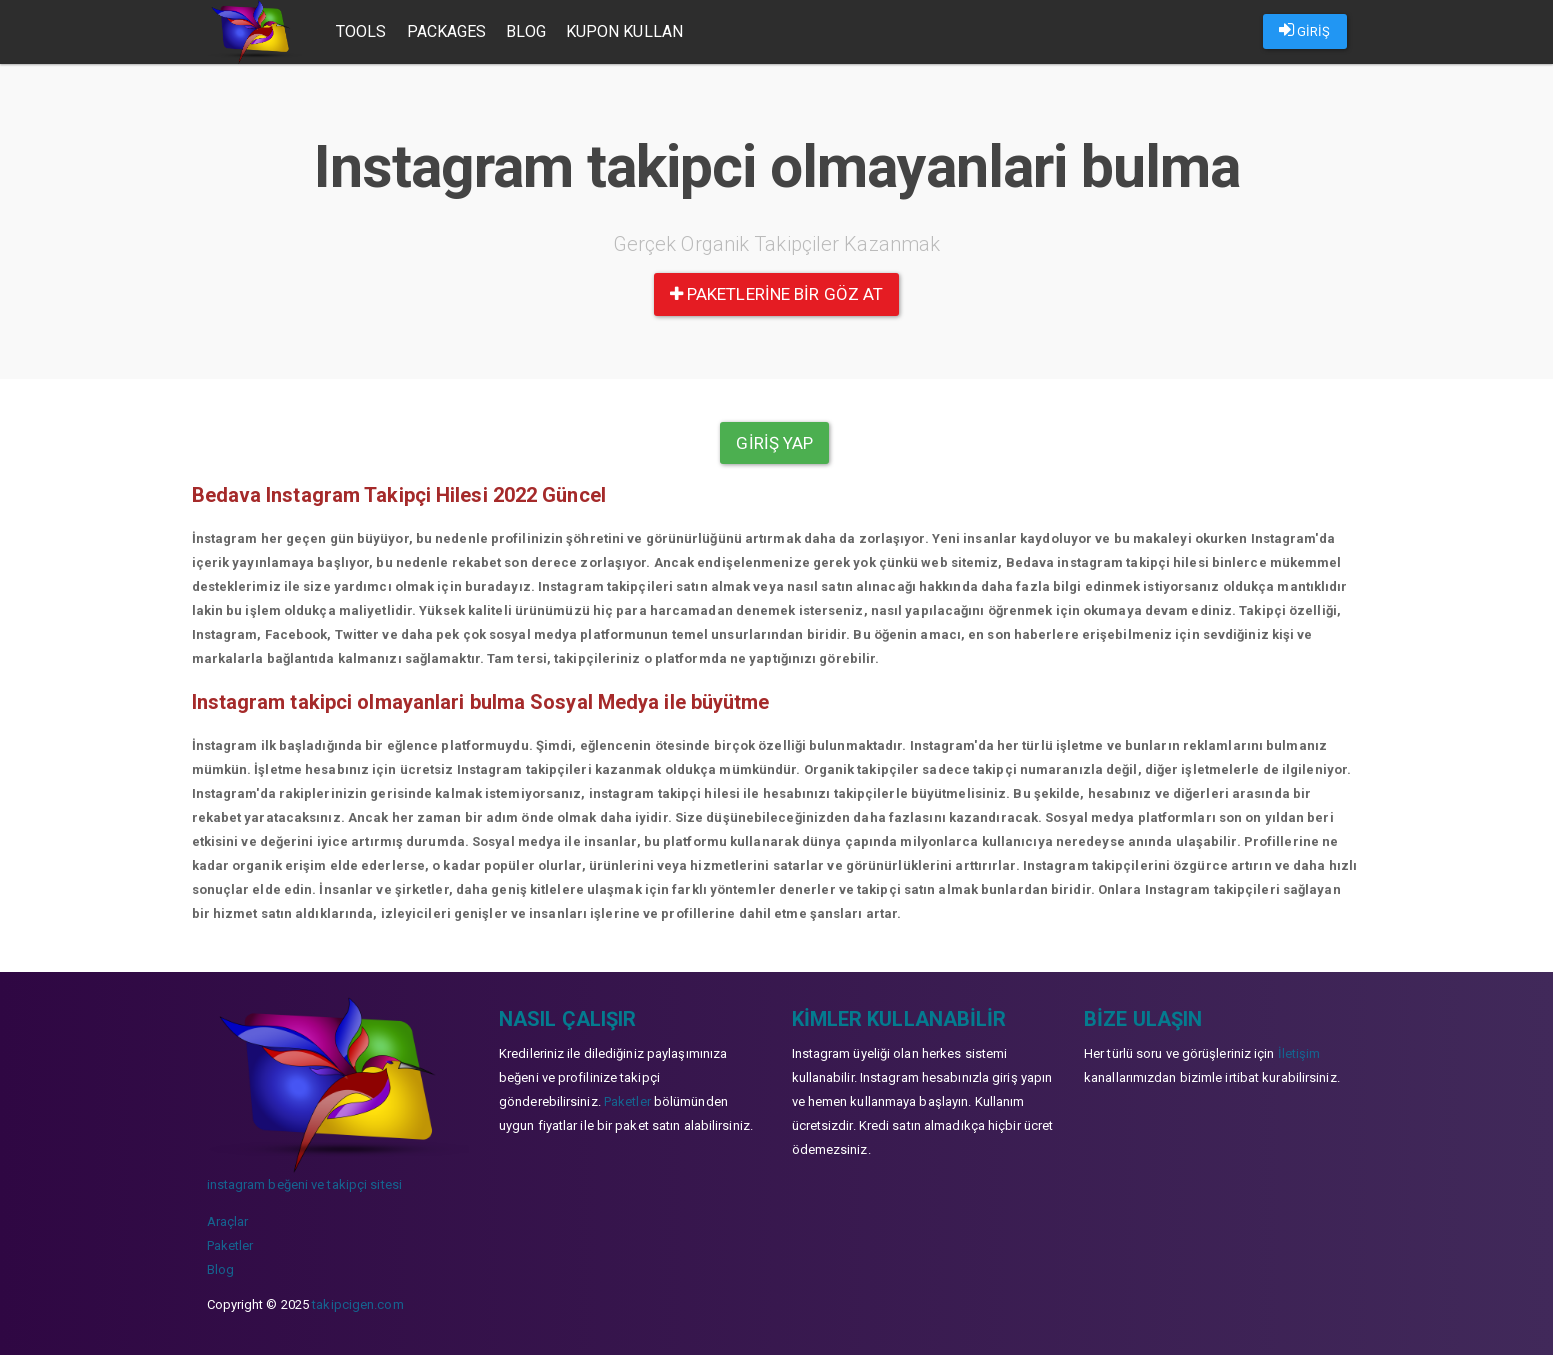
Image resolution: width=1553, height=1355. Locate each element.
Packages (447, 31)
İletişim (1299, 1053)
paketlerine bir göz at (776, 294)
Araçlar (228, 1221)
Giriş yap (774, 443)
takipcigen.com (357, 1304)
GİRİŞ (1305, 30)
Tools (361, 31)
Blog (525, 31)
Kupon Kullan (624, 31)
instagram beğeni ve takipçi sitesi (304, 1184)
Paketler (230, 1245)
